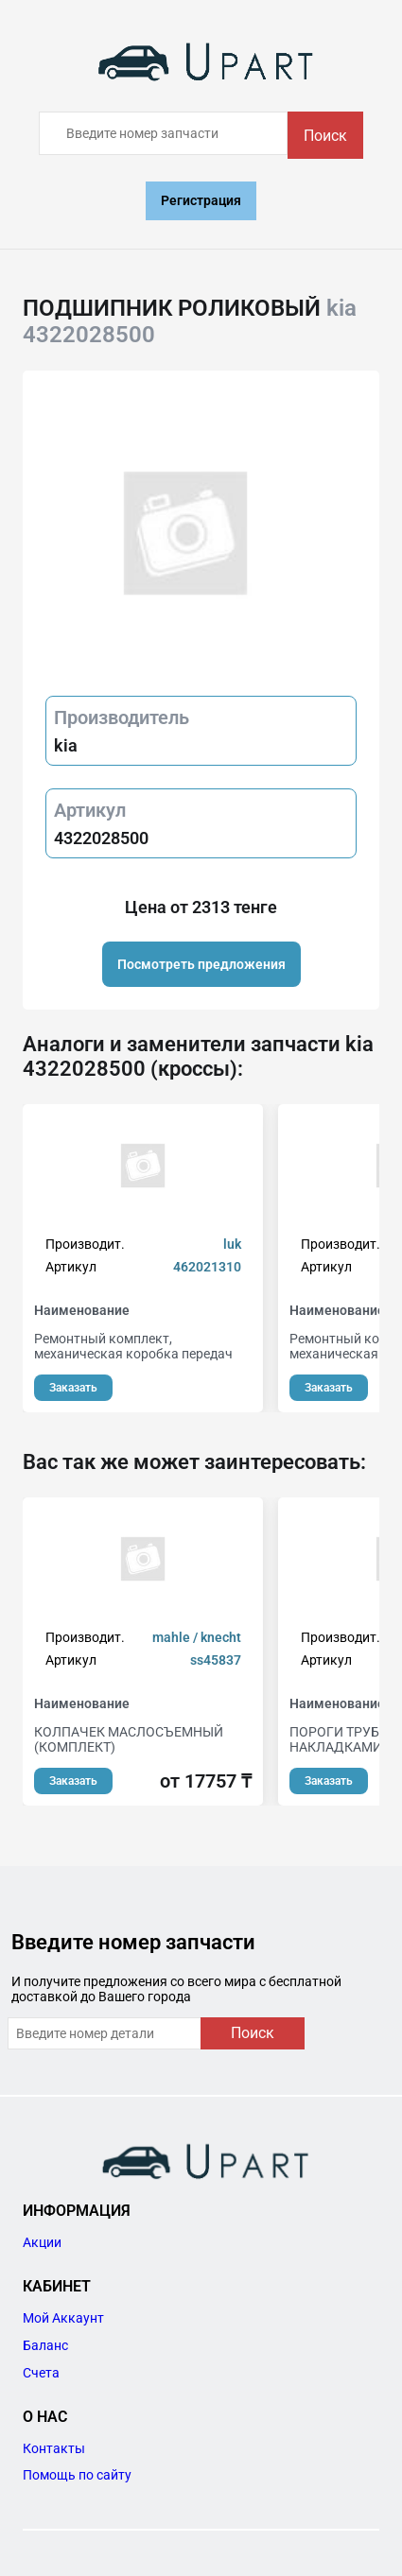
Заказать (73, 1387)
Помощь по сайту (77, 2474)
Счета (41, 2372)
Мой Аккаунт (63, 2317)
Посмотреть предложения (201, 964)
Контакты (54, 2448)
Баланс (45, 2345)
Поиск (325, 136)
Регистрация (201, 200)
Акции (42, 2242)
